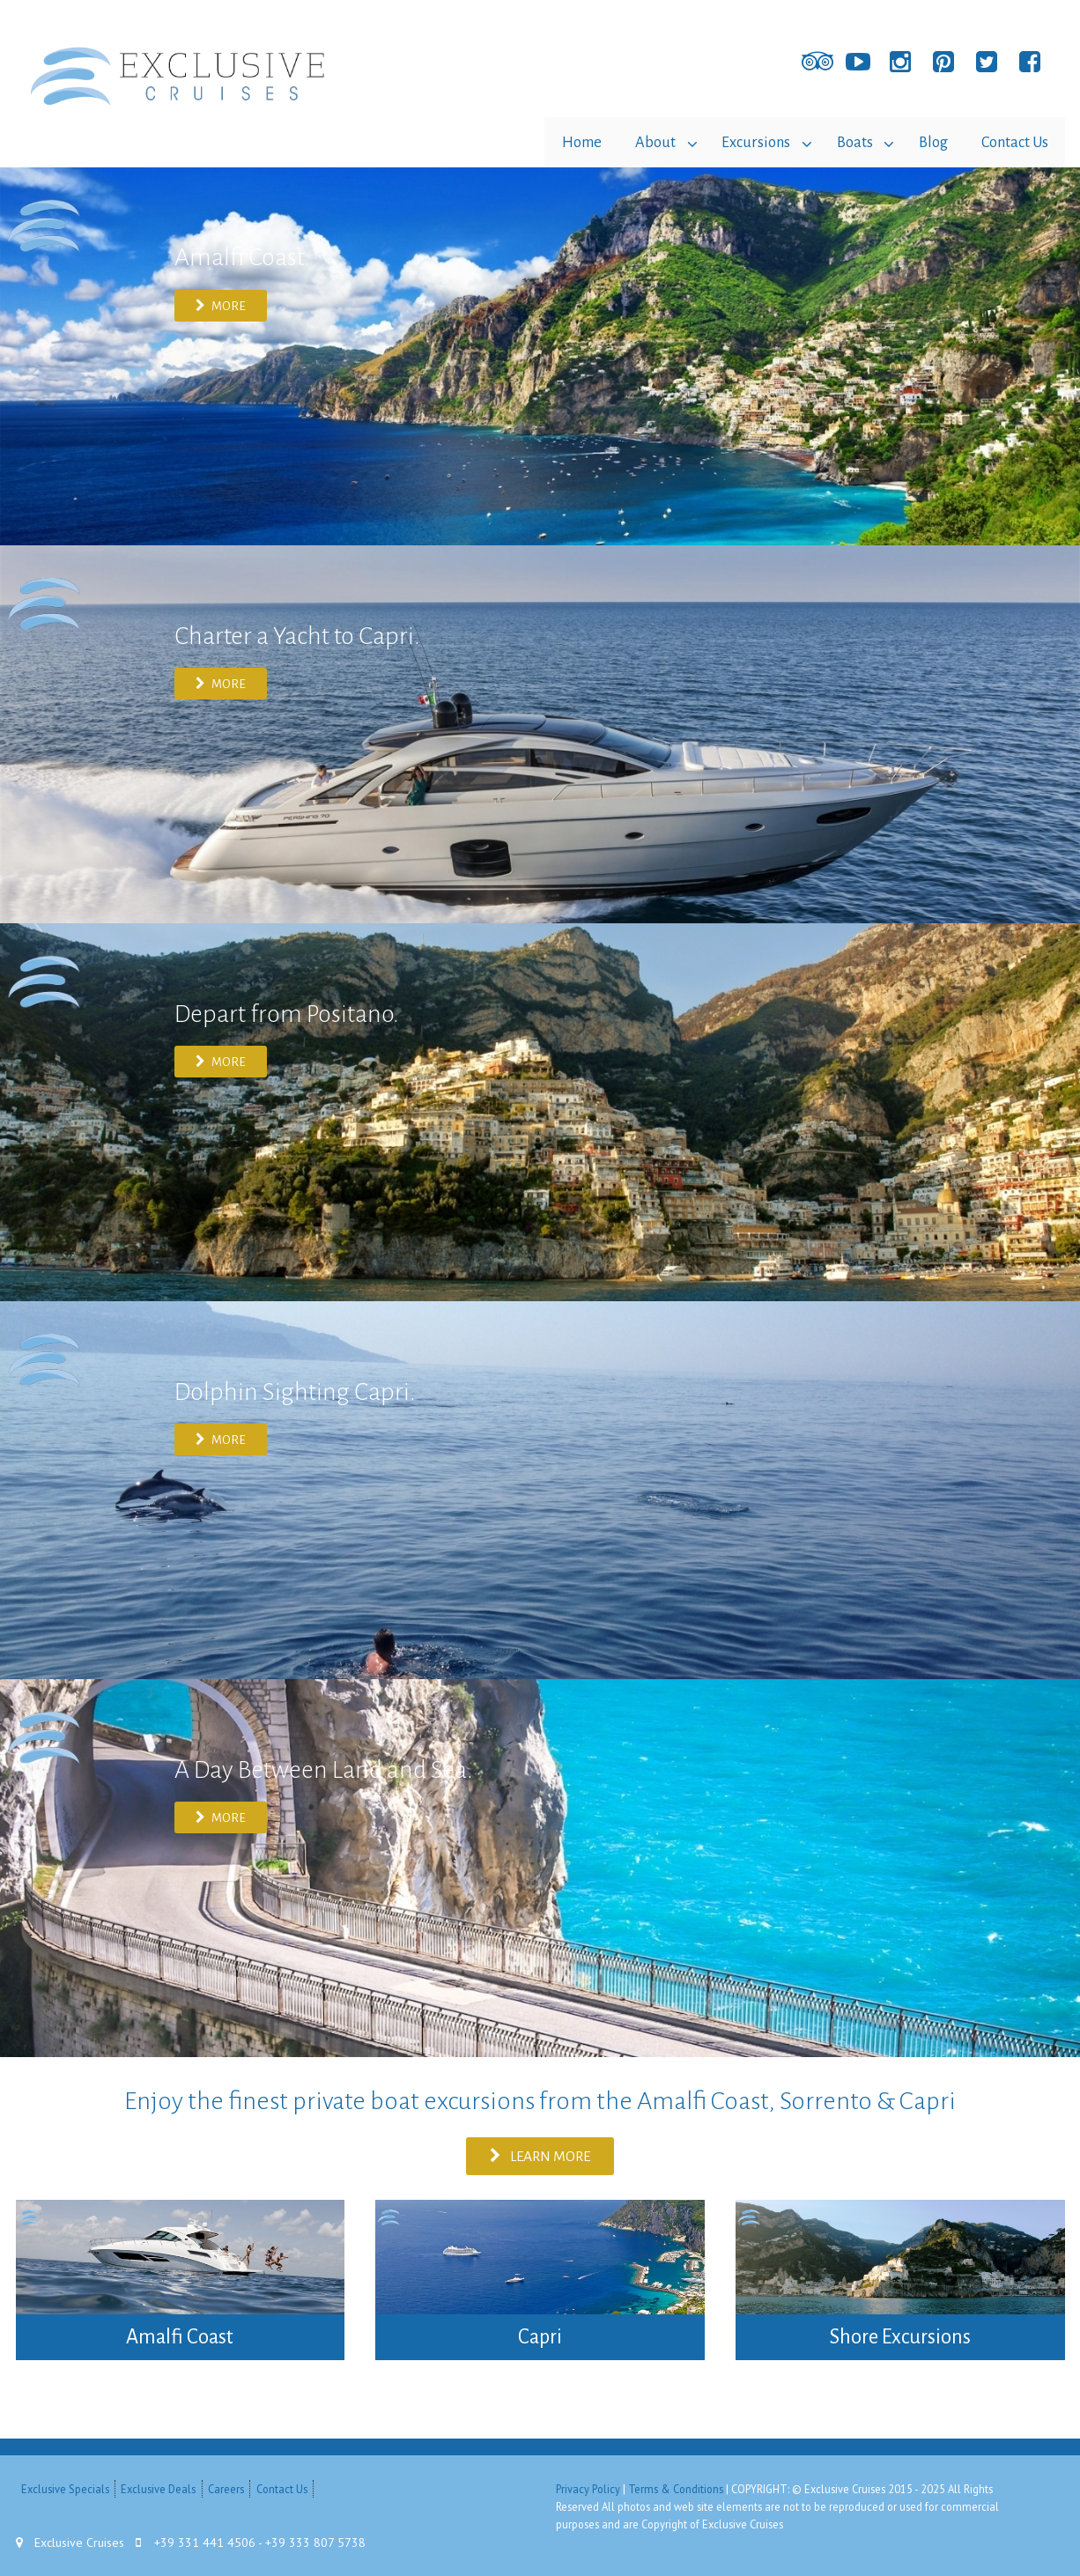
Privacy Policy (588, 2488)
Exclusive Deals (158, 2488)
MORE (221, 305)
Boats (850, 141)
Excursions (748, 141)
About (645, 141)
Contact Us (1013, 141)
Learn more (540, 2155)
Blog (930, 141)
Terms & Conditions (675, 2488)
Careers (226, 2488)
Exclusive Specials (65, 2488)
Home (570, 141)
